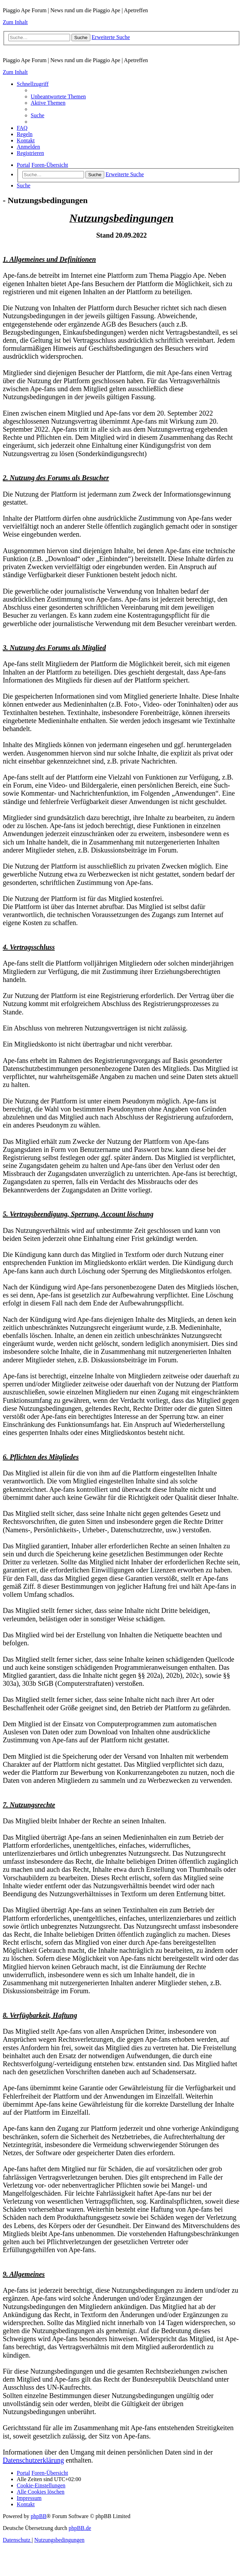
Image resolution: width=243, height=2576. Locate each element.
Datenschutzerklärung (33, 2460)
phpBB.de (80, 2528)
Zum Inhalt (15, 22)
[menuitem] (58, 96)
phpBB (38, 2516)
